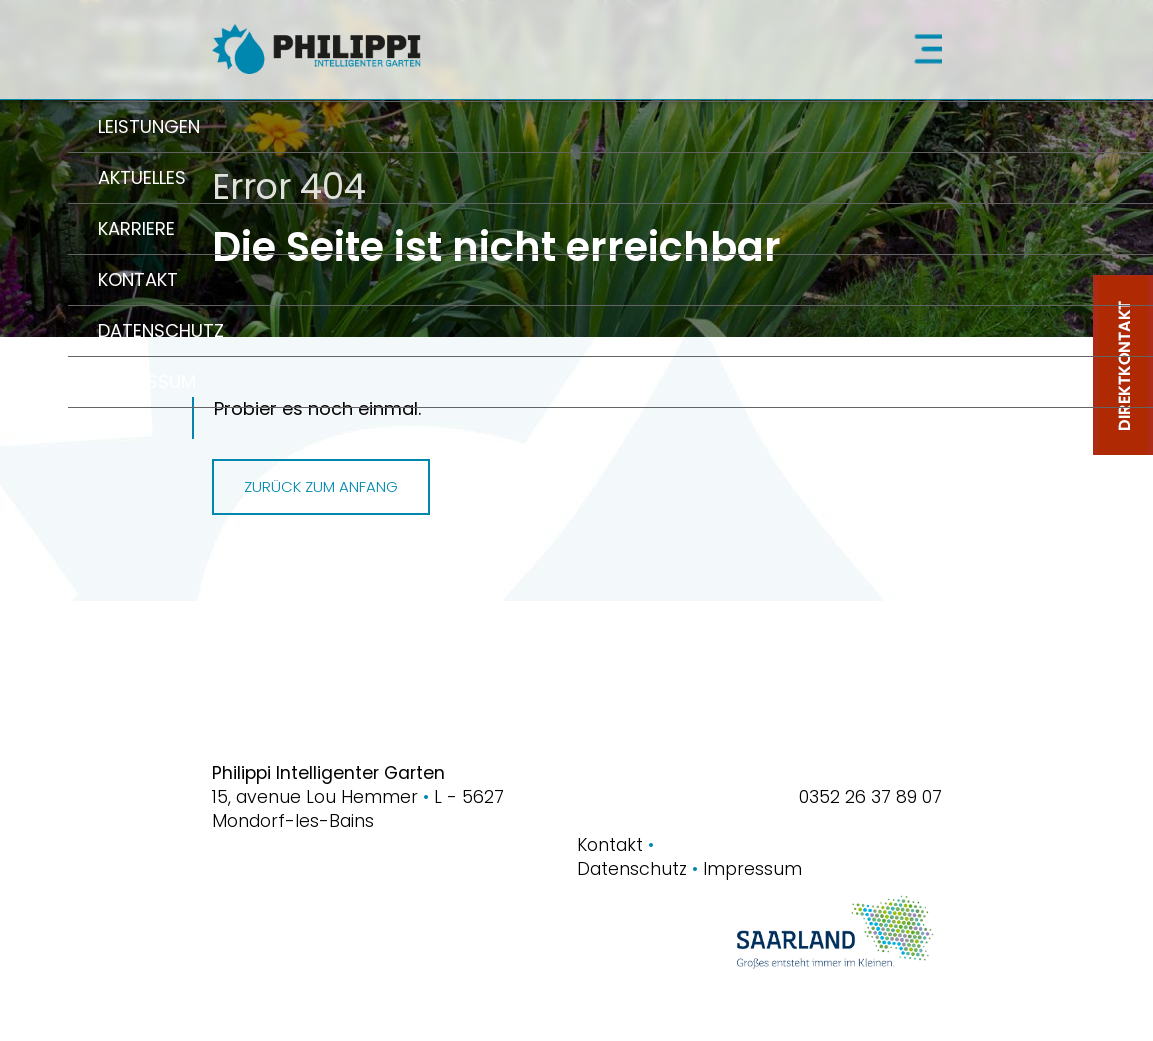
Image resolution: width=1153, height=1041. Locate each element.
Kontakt (615, 845)
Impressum (752, 869)
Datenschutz (640, 869)
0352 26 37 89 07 (870, 797)
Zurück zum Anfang (321, 486)
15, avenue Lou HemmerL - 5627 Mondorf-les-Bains (358, 809)
